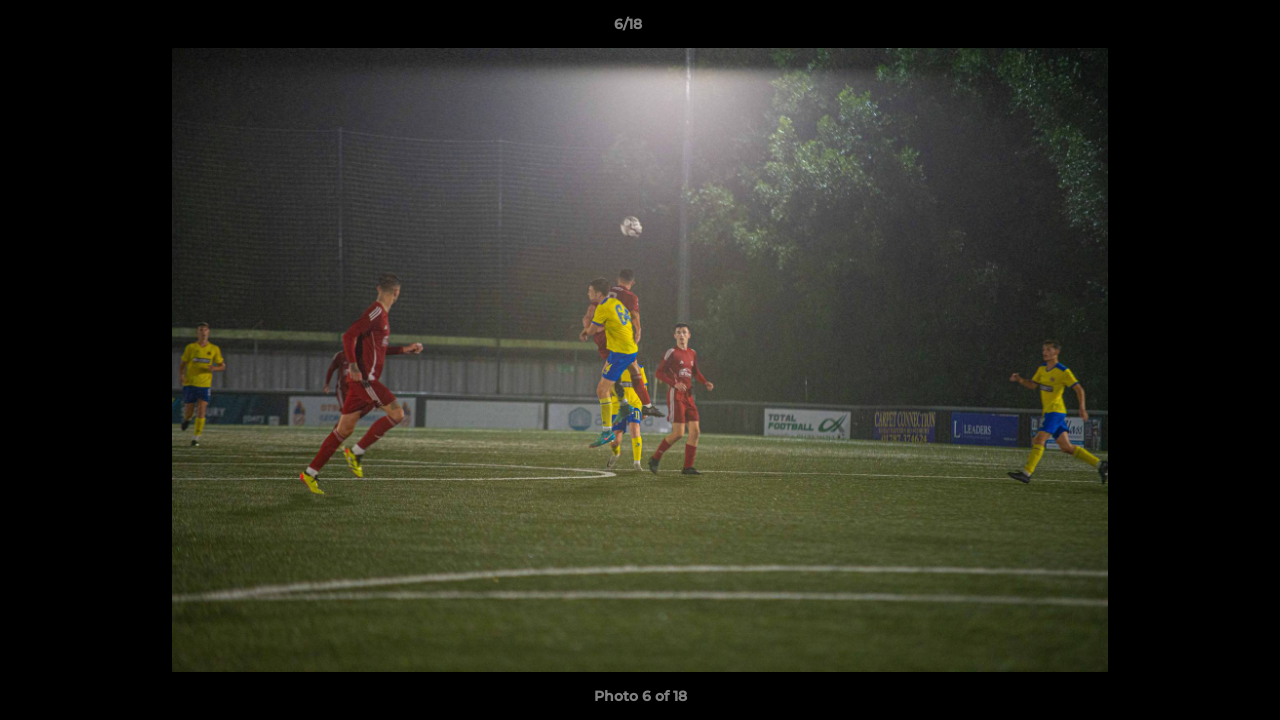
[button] (1196, 29)
